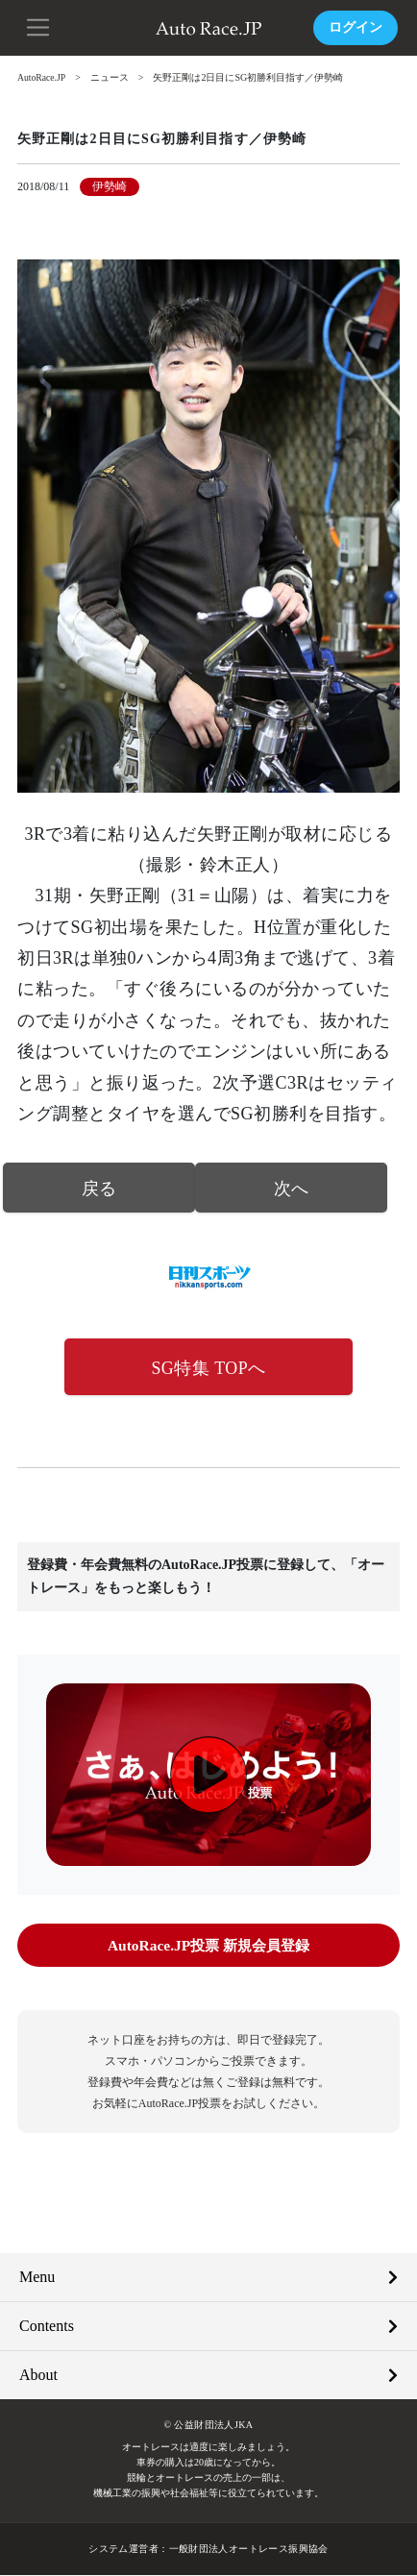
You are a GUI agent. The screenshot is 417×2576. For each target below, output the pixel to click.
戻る (99, 1187)
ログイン (355, 27)
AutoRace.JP (42, 77)
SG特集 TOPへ (208, 1368)
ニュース (111, 77)
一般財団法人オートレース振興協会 (248, 2549)
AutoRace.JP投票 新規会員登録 (208, 1946)
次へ (291, 1187)
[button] (38, 26)
